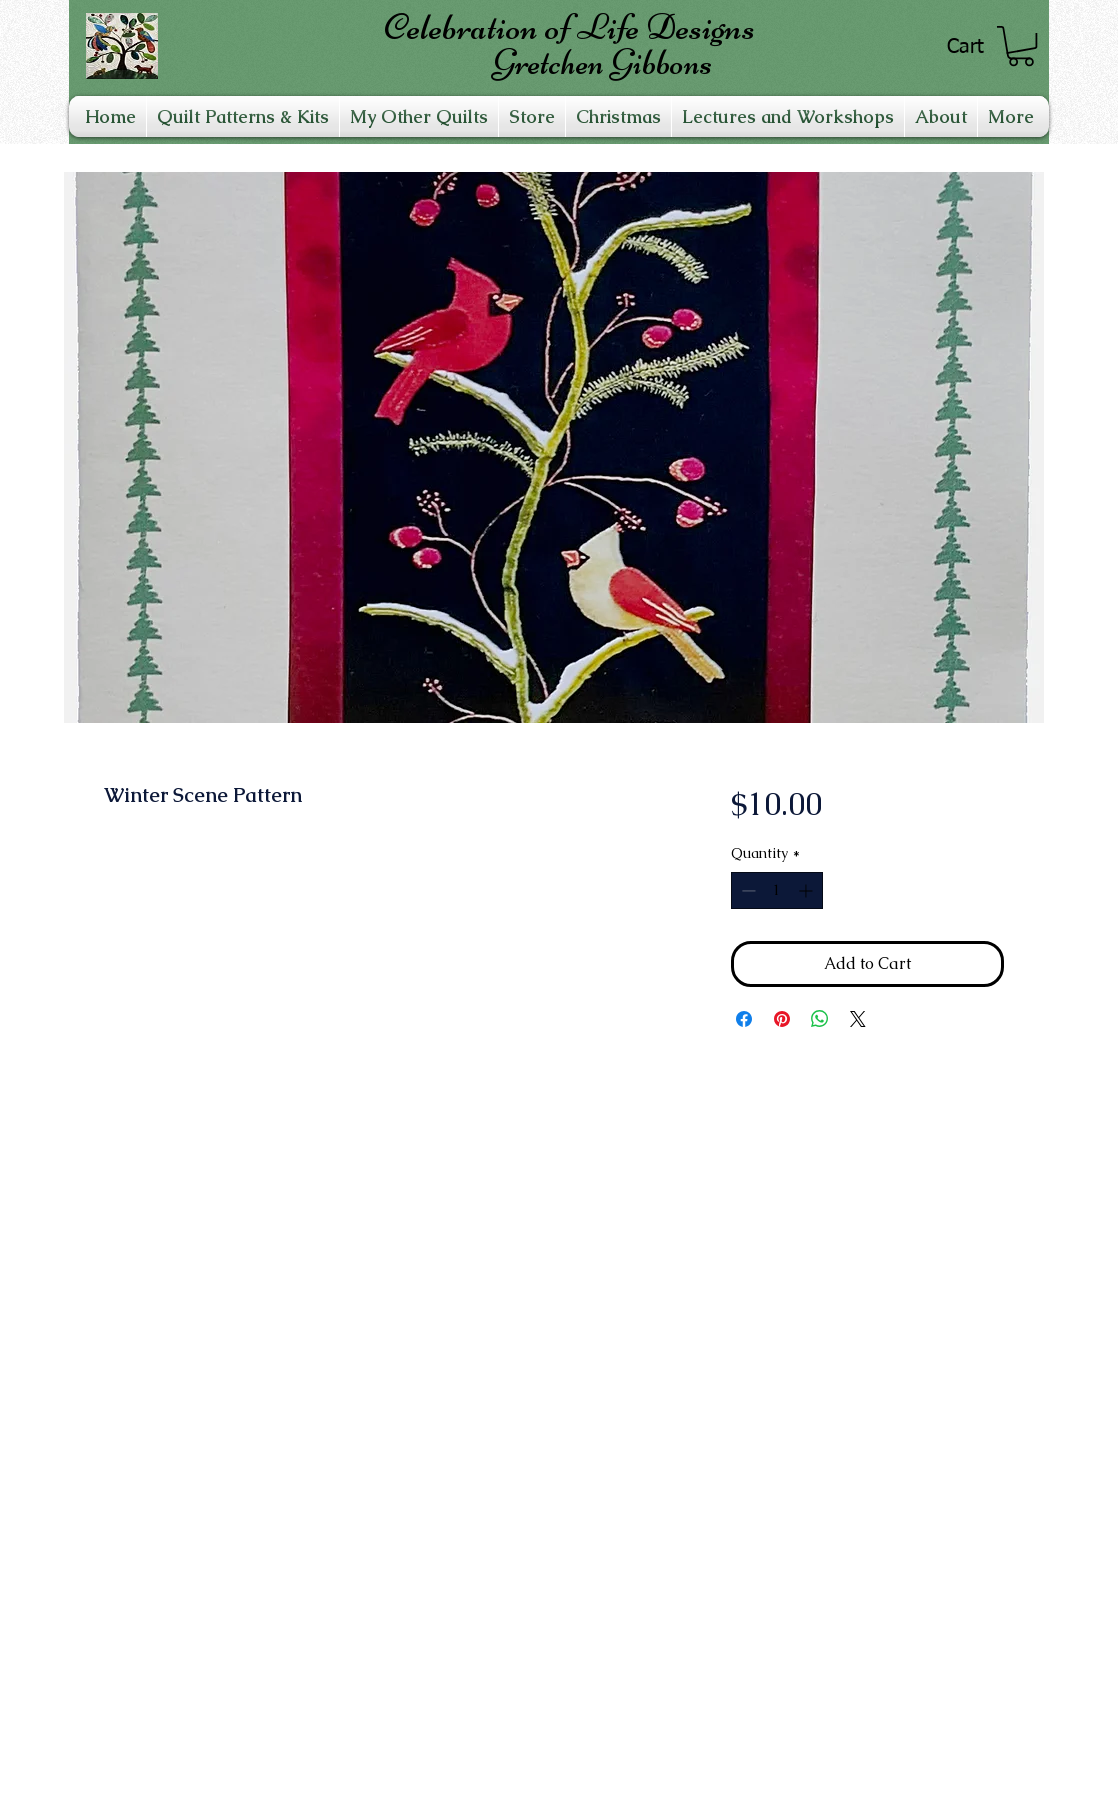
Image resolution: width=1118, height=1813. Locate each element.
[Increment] (807, 890)
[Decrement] (746, 890)
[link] (1021, 46)
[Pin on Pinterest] (782, 1019)
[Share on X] (858, 1019)
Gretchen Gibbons (602, 62)
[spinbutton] (777, 890)
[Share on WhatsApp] (820, 1019)
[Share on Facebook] (744, 1019)
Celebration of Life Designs (569, 27)
